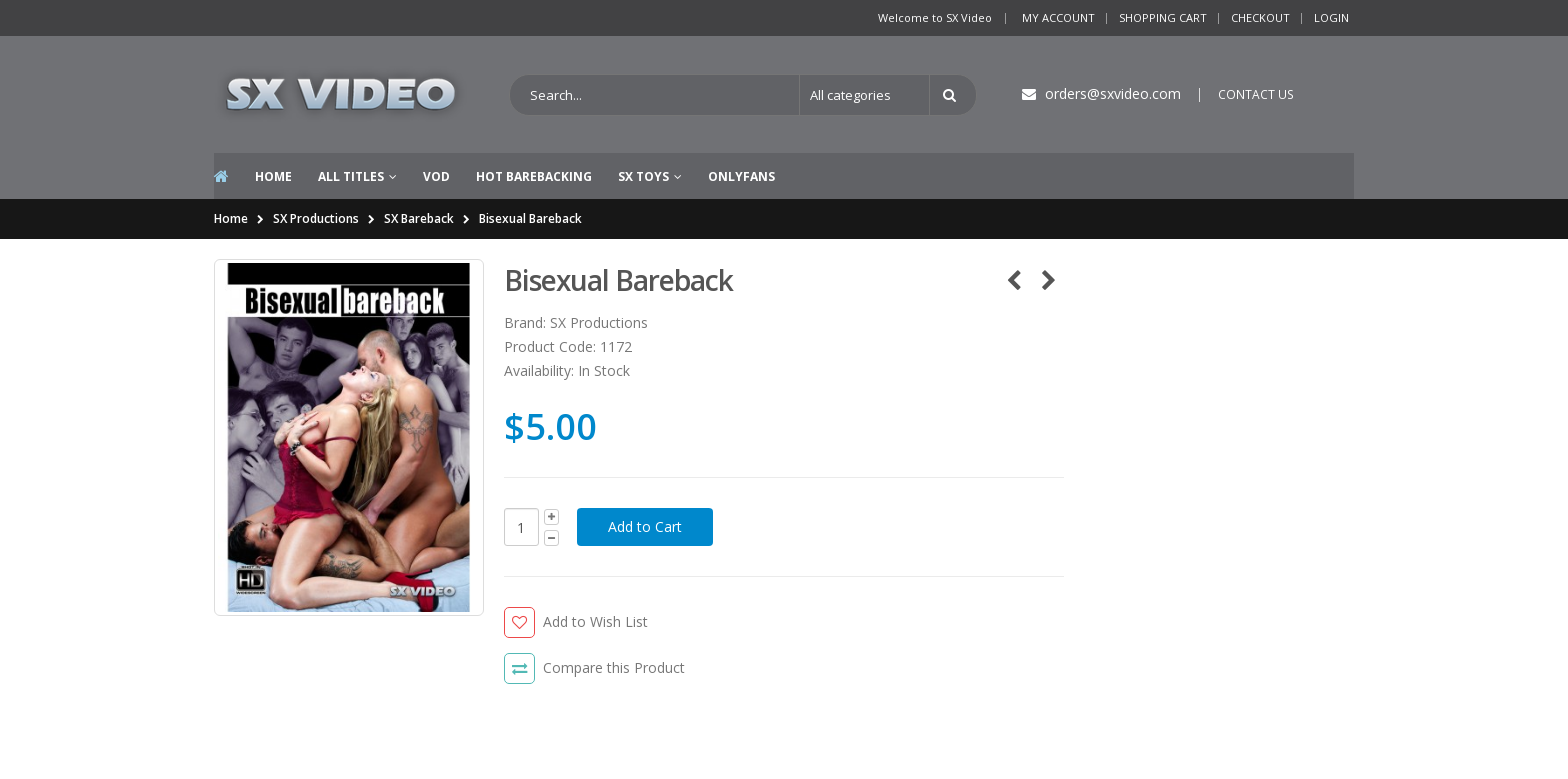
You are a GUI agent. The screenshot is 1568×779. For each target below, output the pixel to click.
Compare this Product (614, 667)
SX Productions (316, 218)
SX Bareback (419, 218)
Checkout (1260, 17)
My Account (1058, 17)
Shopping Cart (1163, 17)
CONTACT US (1256, 94)
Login (1331, 17)
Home (231, 218)
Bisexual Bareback (530, 218)
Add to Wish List (595, 621)
